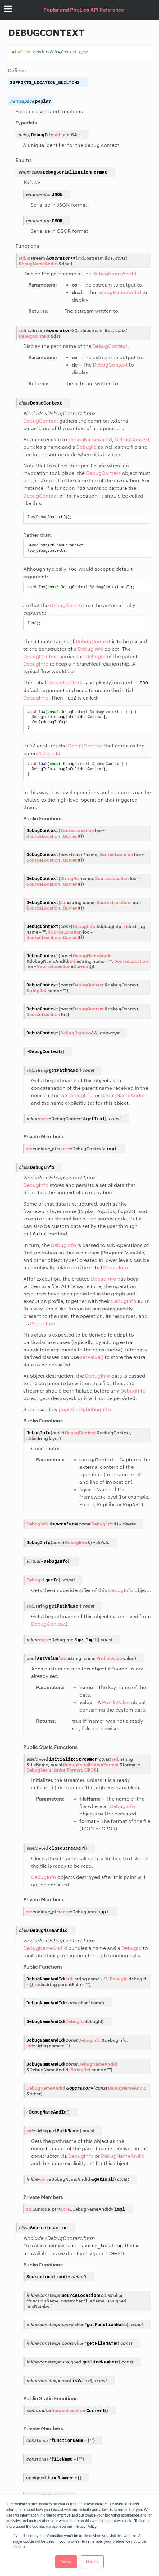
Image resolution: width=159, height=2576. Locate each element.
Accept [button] (66, 2562)
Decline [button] (92, 2562)
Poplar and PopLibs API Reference (83, 9)
